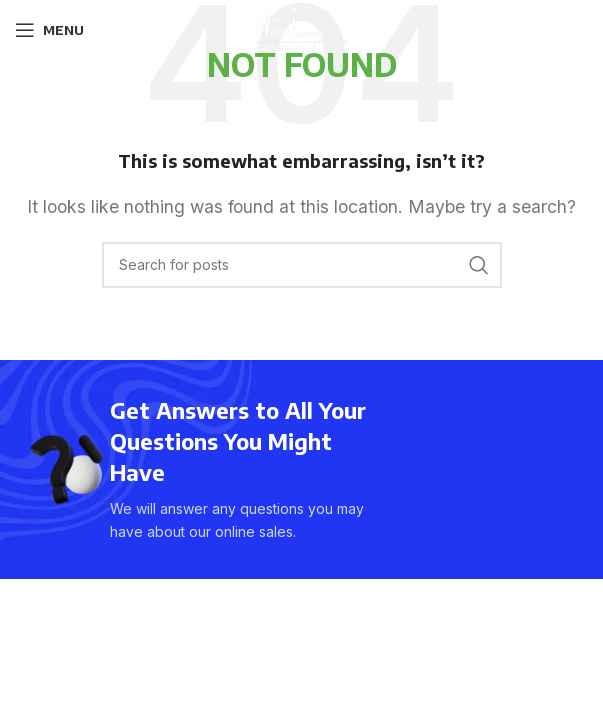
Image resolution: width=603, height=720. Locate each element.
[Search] (302, 265)
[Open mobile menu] (49, 30)
